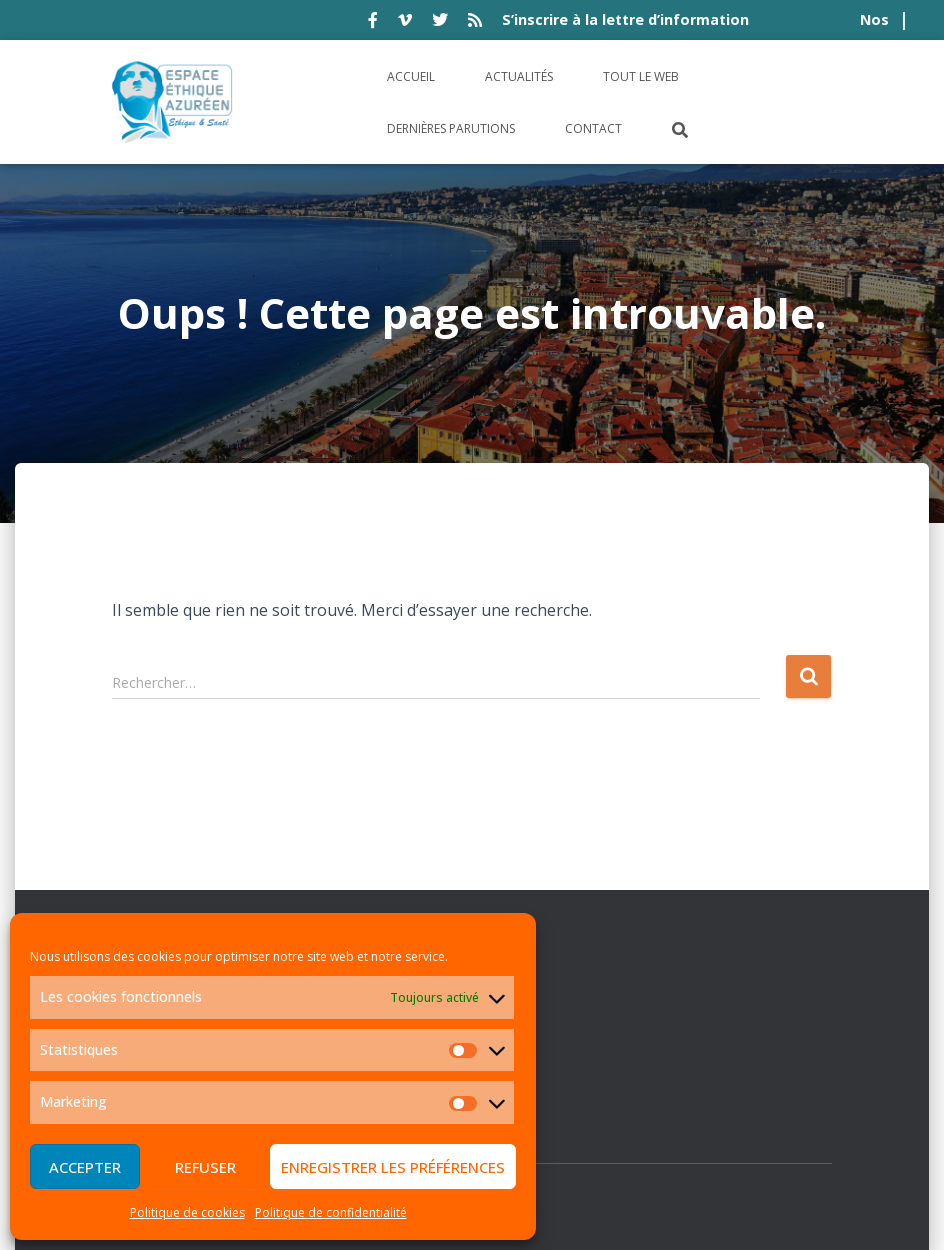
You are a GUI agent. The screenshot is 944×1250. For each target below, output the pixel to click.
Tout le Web (641, 76)
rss (475, 23)
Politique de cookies (187, 1212)
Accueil (411, 76)
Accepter (85, 1167)
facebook (373, 23)
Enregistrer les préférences (393, 1167)
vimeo (405, 23)
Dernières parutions (451, 128)
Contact (593, 128)
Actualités (519, 76)
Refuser (205, 1167)
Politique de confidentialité (331, 1212)
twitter (440, 23)
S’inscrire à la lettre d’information (625, 19)
